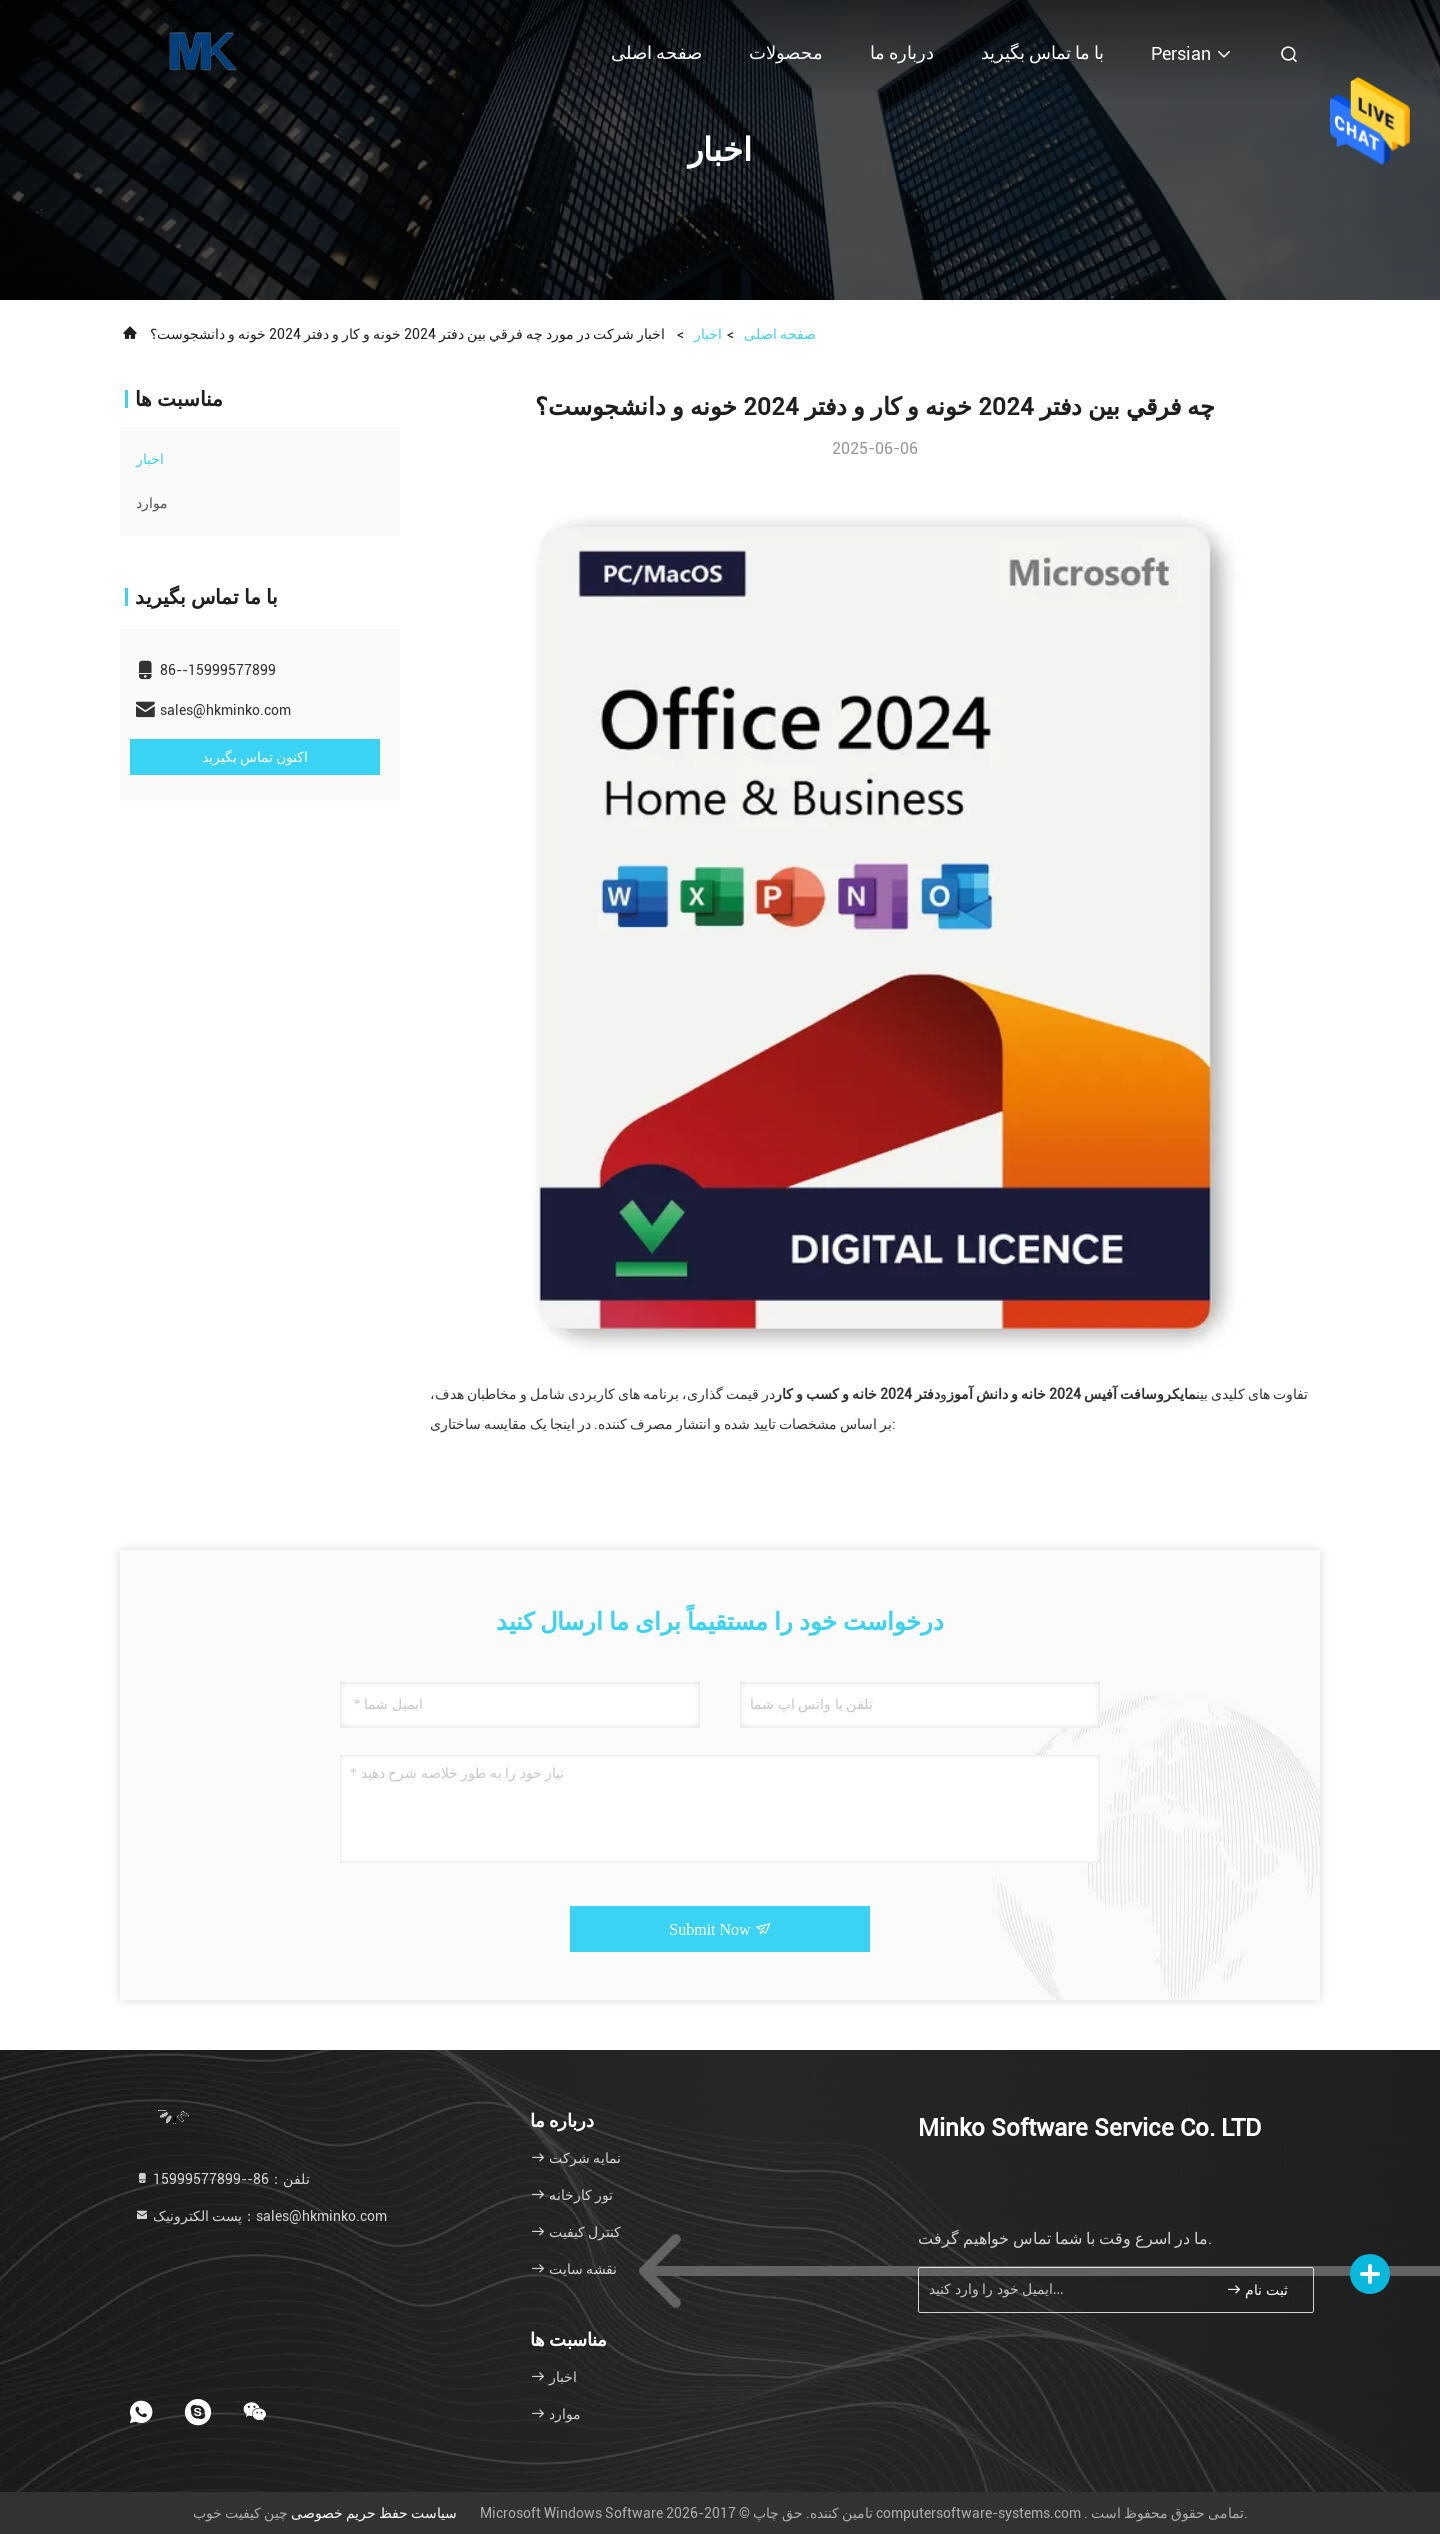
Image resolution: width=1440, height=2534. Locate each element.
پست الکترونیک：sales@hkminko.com (260, 2216)
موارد (152, 503)
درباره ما (902, 52)
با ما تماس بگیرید (1042, 52)
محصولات (786, 52)
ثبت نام (1257, 2289)
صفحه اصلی (656, 52)
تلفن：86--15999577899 (222, 2179)
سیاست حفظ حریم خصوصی (374, 2513)
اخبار (708, 334)
